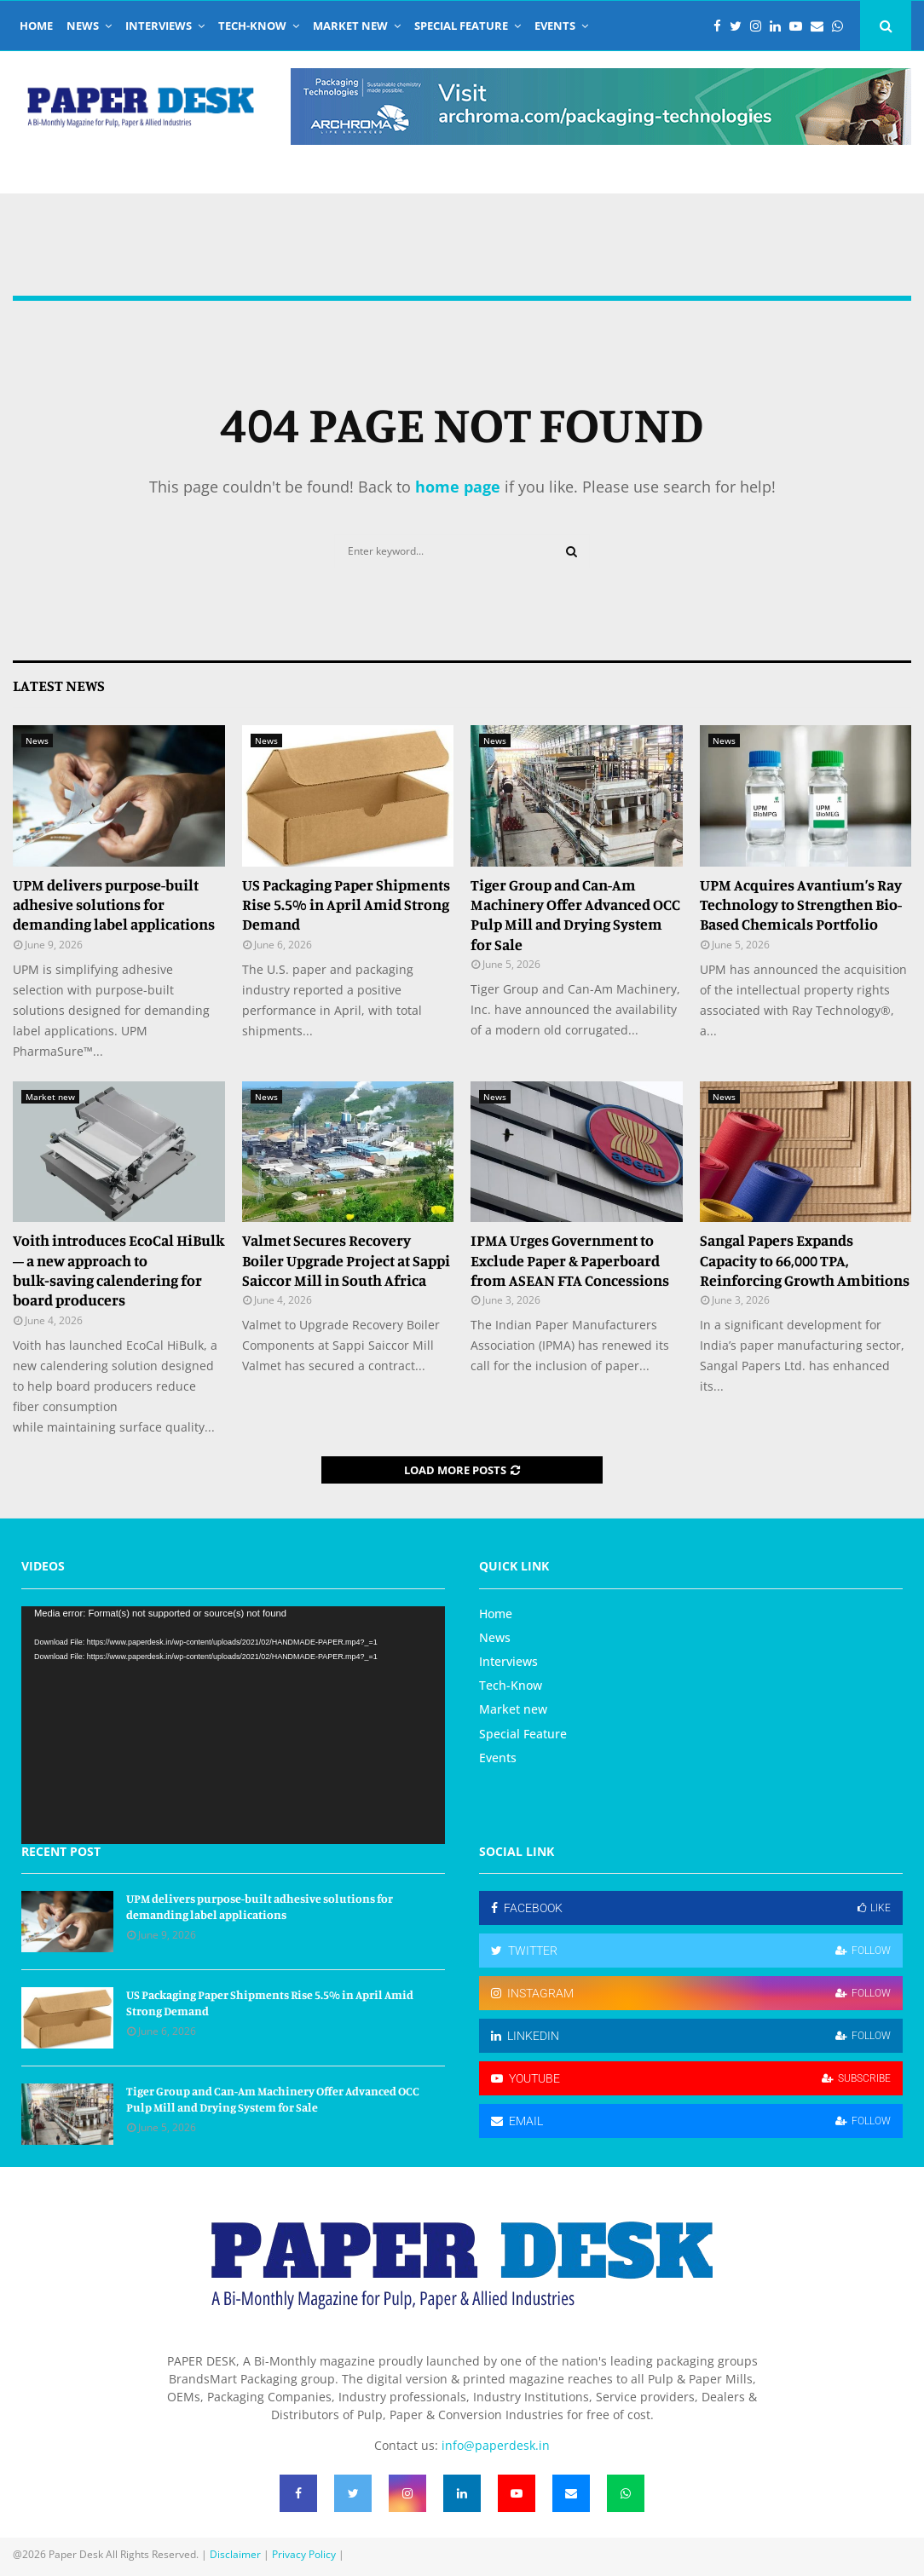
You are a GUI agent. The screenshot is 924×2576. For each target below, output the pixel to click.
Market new (350, 25)
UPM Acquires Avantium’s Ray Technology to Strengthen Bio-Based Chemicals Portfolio (801, 904)
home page (457, 486)
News (82, 25)
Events (554, 25)
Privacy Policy (304, 2554)
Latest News (59, 685)
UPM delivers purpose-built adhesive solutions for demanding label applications (114, 904)
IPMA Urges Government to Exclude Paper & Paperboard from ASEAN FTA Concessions (570, 1259)
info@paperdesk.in (496, 2445)
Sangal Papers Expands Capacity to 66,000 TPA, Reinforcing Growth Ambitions (805, 1259)
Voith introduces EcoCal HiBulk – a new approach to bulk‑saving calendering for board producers (118, 1269)
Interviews (158, 25)
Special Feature (461, 25)
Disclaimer (235, 2554)
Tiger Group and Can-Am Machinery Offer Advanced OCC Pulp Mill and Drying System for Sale (575, 914)
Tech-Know (252, 25)
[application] (233, 1725)
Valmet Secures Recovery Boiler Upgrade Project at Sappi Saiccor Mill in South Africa (346, 1259)
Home (36, 25)
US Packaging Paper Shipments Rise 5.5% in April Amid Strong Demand (346, 904)
